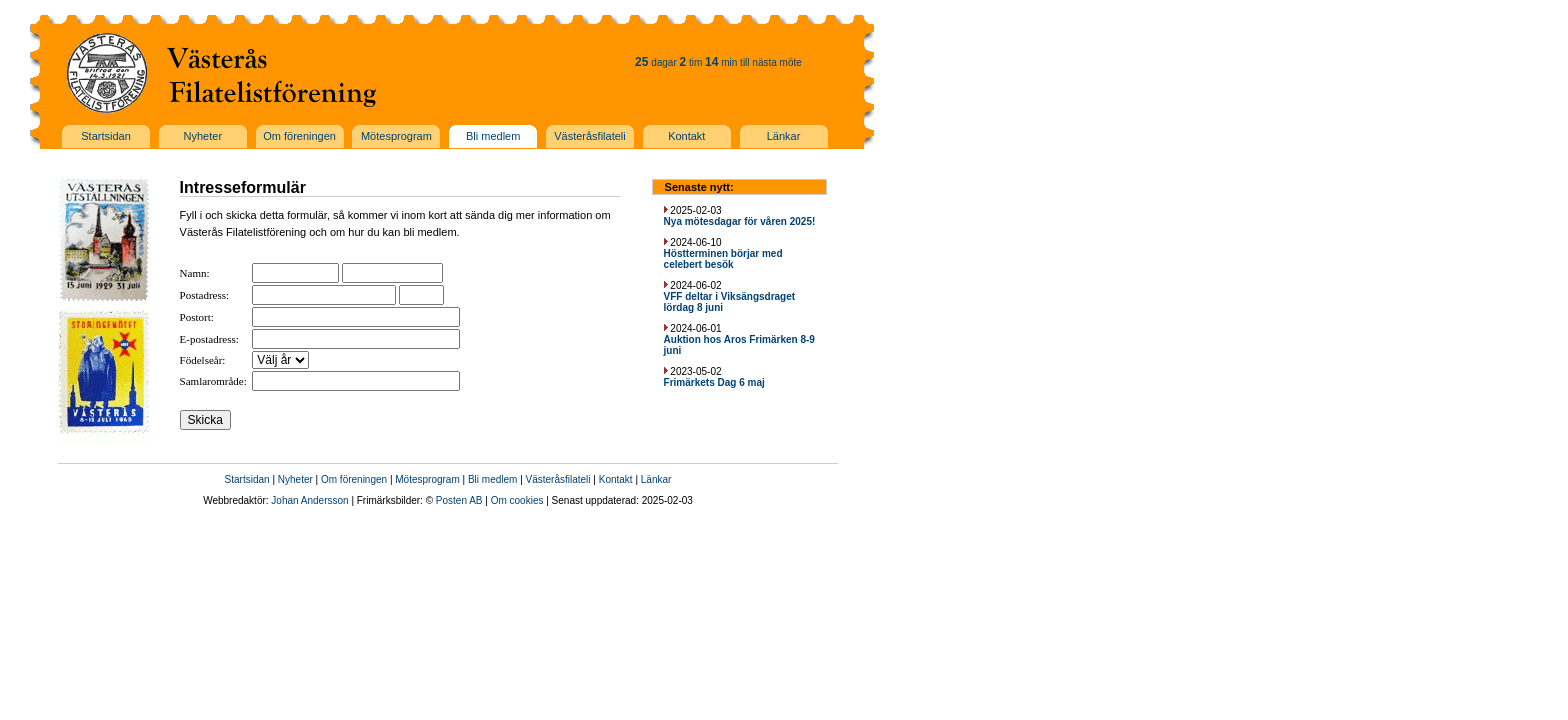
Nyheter (295, 479)
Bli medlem (492, 479)
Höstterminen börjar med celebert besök (723, 259)
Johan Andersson (309, 500)
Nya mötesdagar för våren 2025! (740, 221)
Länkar (656, 479)
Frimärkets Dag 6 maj (714, 382)
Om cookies (517, 500)
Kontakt (616, 479)
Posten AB (459, 500)
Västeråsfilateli (558, 479)
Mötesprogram (427, 479)
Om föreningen (354, 479)
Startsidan (247, 479)
